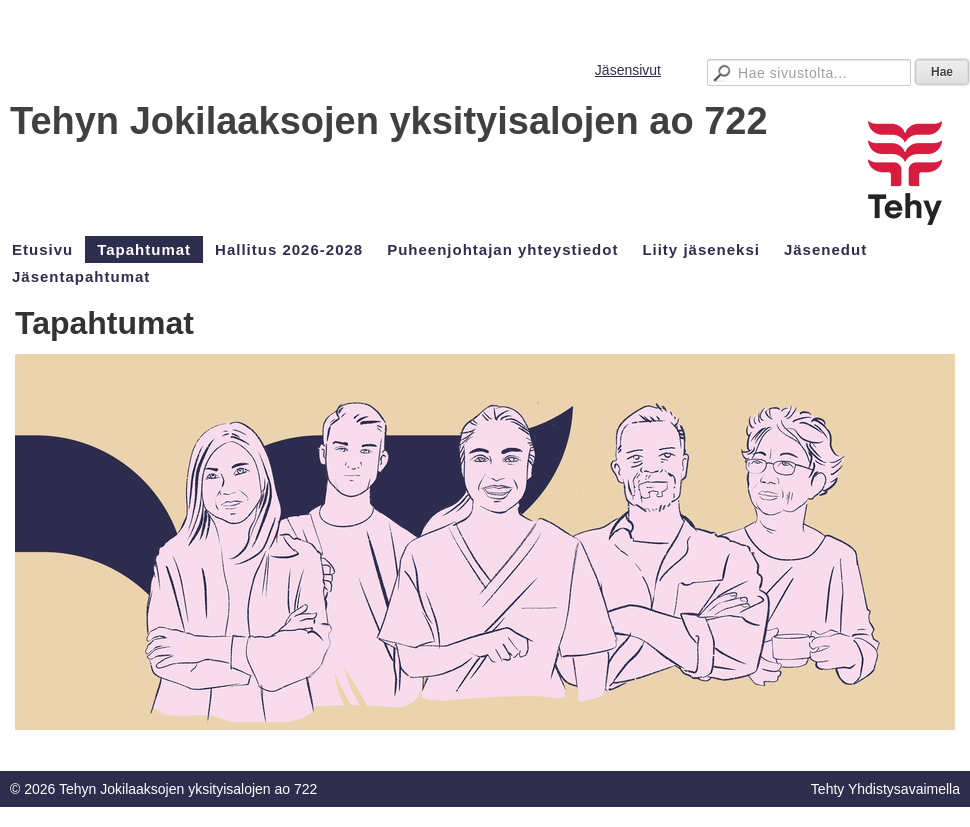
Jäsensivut (628, 70)
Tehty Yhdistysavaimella (885, 789)
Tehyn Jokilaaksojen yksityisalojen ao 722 (389, 121)
